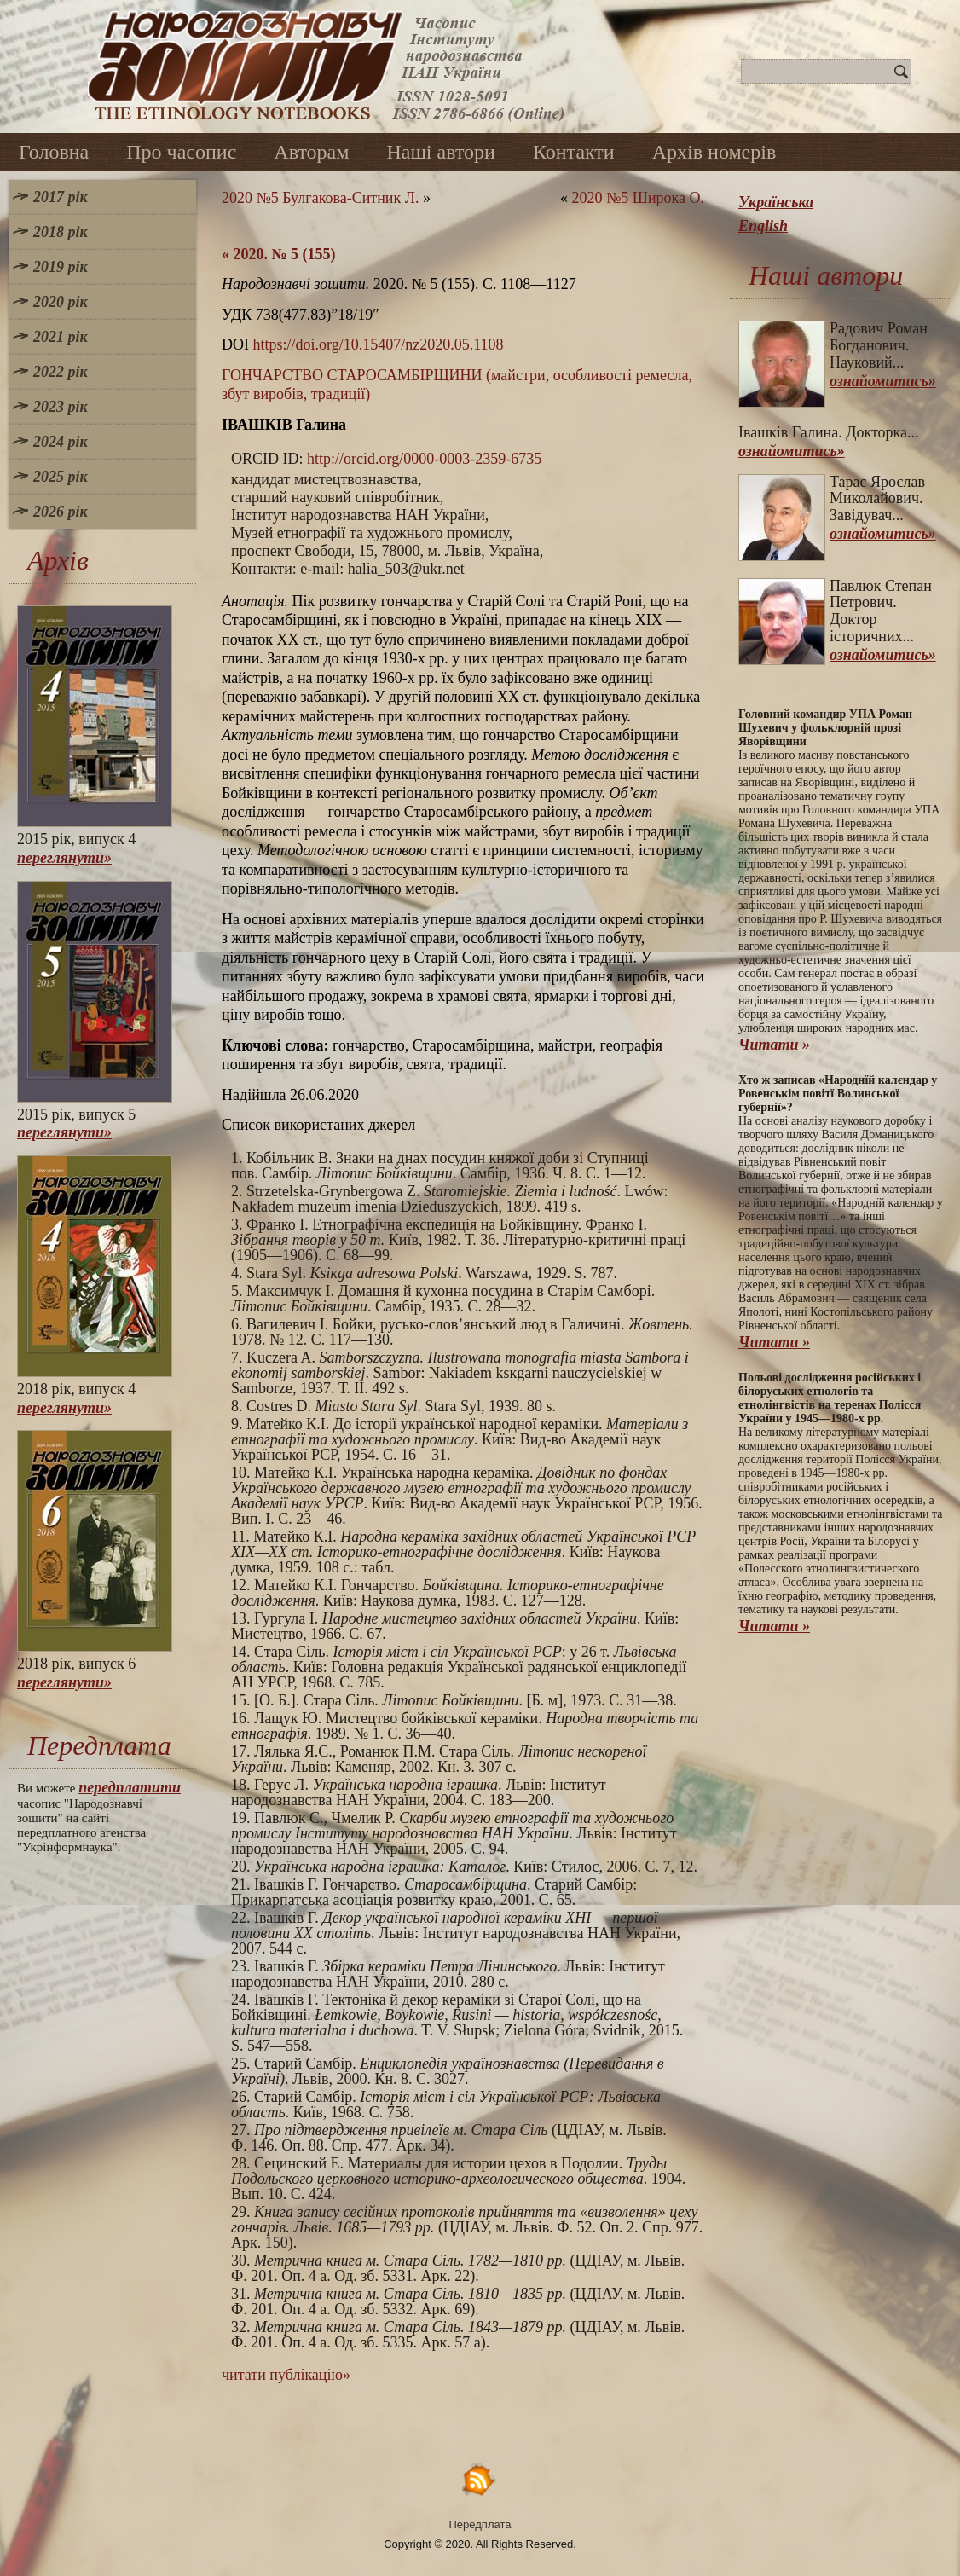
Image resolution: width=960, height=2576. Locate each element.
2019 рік (60, 266)
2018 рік (60, 231)
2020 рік (60, 301)
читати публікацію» (286, 2374)
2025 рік (60, 476)
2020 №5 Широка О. (638, 197)
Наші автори (440, 152)
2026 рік (60, 511)
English (763, 225)
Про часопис (181, 152)
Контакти (574, 152)
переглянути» (64, 857)
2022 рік (60, 371)
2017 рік (60, 197)
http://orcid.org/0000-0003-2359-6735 (424, 458)
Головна (54, 152)
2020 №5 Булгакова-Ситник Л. (320, 197)
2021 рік (60, 336)
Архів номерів (714, 152)
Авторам (311, 152)
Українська (775, 202)
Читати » (774, 1044)
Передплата (480, 2524)
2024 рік (60, 441)
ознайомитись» (883, 381)
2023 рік (60, 406)
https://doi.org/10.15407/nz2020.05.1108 (378, 344)
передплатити (129, 1787)
